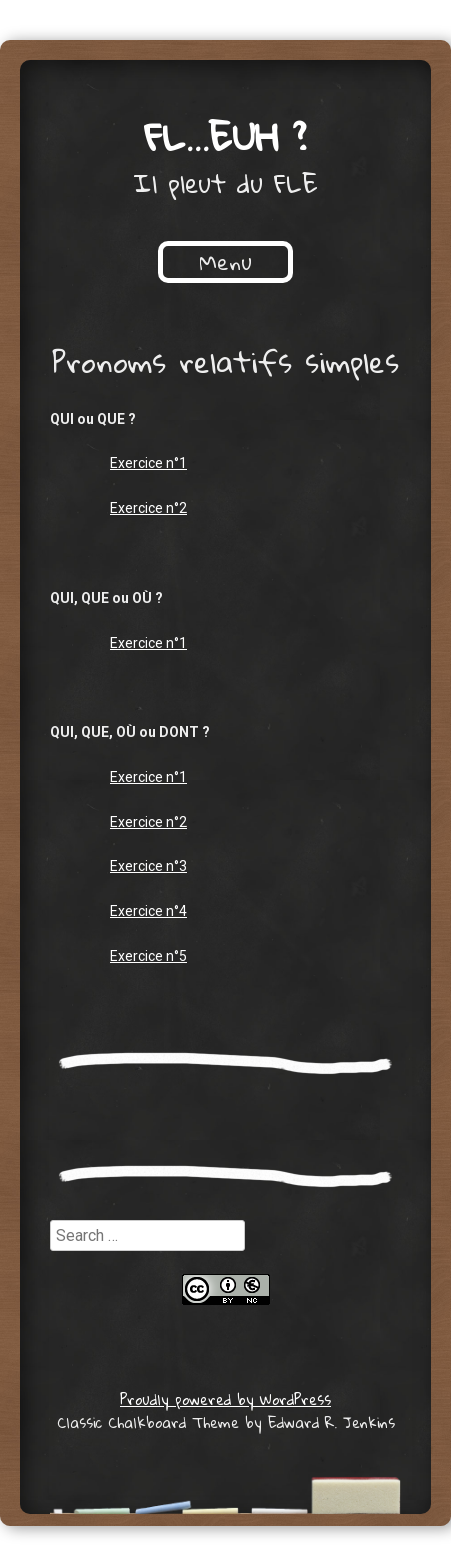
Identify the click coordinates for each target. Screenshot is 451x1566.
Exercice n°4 (148, 911)
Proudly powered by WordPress (225, 1399)
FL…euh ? (225, 136)
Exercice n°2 (148, 508)
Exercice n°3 (148, 866)
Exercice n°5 (148, 956)
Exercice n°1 (148, 463)
